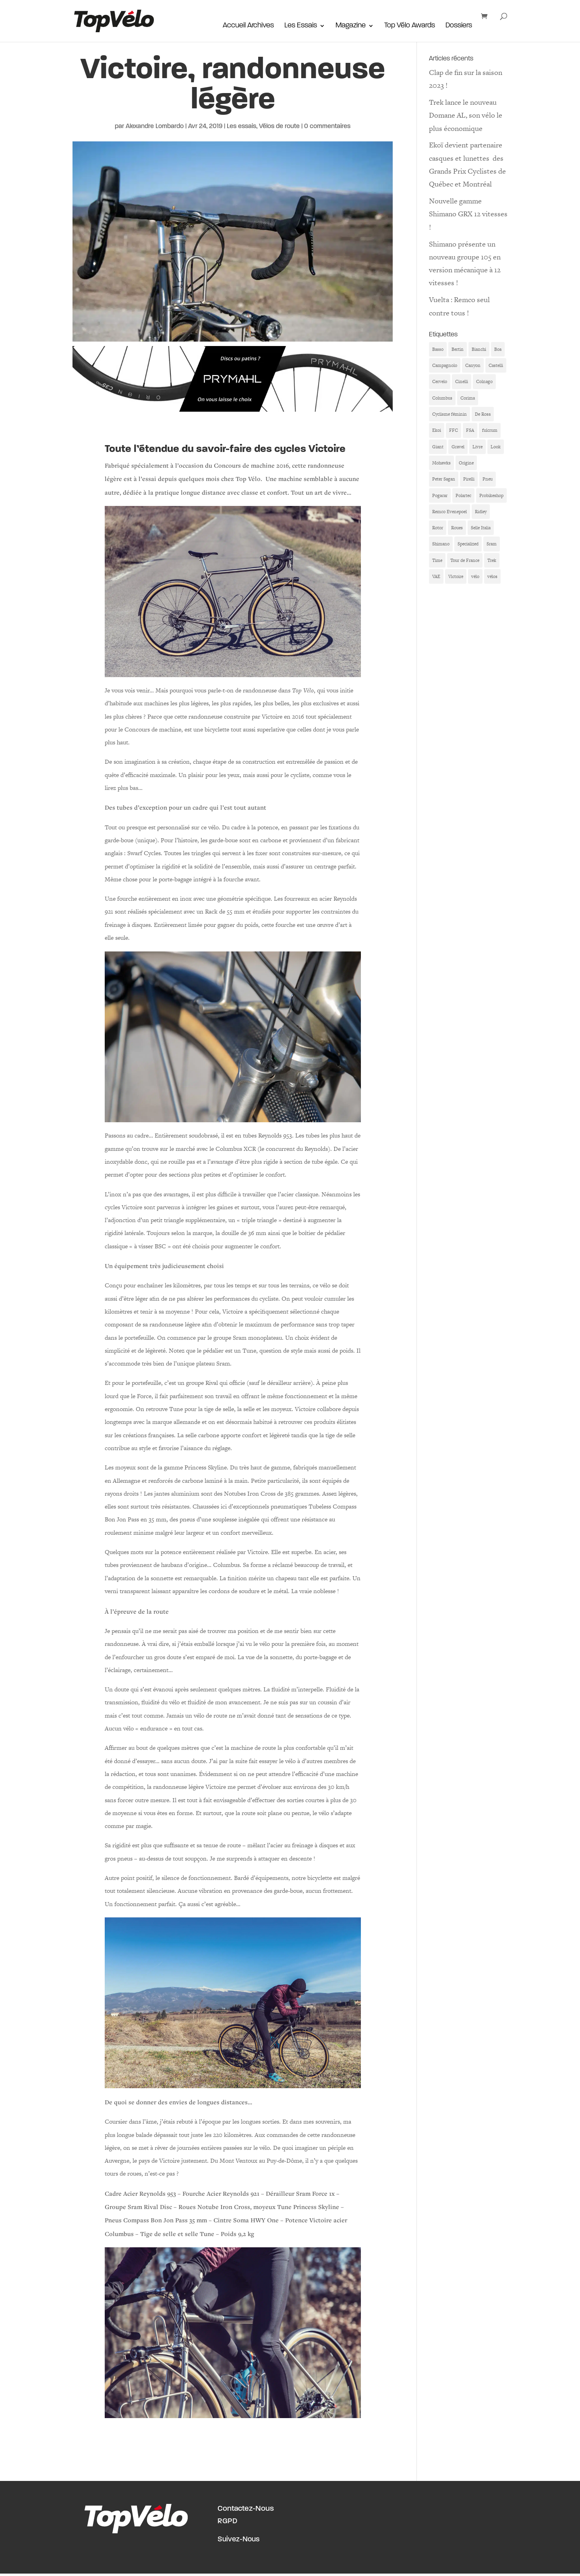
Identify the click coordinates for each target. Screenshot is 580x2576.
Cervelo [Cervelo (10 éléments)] (439, 381)
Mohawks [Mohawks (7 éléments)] (441, 463)
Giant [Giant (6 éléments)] (437, 446)
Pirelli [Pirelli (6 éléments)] (468, 479)
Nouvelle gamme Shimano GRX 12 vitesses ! (468, 214)
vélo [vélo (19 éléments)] (475, 576)
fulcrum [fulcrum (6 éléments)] (489, 430)
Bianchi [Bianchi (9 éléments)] (479, 349)
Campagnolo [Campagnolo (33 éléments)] (444, 365)
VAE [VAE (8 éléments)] (436, 576)
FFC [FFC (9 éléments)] (453, 430)
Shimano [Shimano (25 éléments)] (441, 544)
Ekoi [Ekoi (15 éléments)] (436, 430)
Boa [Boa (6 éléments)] (497, 349)
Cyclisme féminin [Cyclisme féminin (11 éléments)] (449, 414)
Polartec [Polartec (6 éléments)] (463, 495)
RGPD (227, 2521)
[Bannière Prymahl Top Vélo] (232, 405)
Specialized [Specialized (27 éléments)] (468, 544)
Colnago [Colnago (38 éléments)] (484, 381)
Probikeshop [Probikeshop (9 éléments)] (491, 495)
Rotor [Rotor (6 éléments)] (437, 527)
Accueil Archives (248, 26)
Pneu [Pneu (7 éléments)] (488, 479)
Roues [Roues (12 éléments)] (457, 527)
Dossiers (458, 26)
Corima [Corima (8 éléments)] (467, 398)
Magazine (351, 26)
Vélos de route (279, 126)
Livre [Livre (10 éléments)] (477, 446)
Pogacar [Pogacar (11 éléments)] (439, 495)
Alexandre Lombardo (155, 126)
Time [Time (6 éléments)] (437, 560)
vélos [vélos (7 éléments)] (492, 576)
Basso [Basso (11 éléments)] (437, 349)
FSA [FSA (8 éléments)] (470, 430)
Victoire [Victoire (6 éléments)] (455, 576)
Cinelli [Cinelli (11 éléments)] (461, 381)
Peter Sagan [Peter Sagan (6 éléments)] (443, 479)
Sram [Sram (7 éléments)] (492, 544)
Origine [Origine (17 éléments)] (466, 463)
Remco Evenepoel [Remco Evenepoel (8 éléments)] (449, 511)
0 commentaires (327, 126)
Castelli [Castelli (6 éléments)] (496, 365)
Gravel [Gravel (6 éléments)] (458, 446)
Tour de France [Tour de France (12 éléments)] (464, 560)
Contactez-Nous (246, 2509)
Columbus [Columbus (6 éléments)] (442, 398)
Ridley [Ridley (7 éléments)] (481, 511)
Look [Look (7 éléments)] (496, 446)
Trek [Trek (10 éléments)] (491, 560)
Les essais (241, 126)
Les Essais (300, 26)
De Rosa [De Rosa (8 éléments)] (483, 414)
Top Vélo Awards (409, 26)
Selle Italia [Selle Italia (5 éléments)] (481, 527)
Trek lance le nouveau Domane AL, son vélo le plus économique (465, 115)
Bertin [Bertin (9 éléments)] (458, 349)
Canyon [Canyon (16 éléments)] (473, 365)
